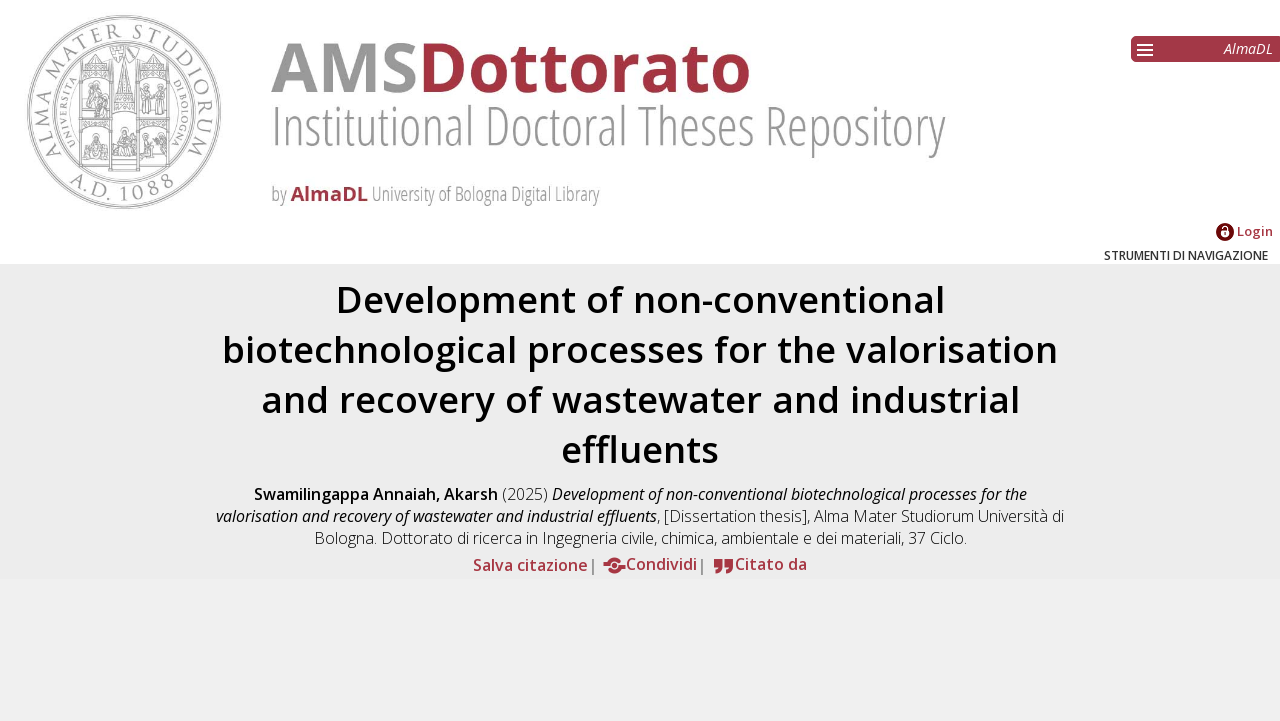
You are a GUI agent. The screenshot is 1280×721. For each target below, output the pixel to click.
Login (1244, 231)
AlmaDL (1248, 48)
